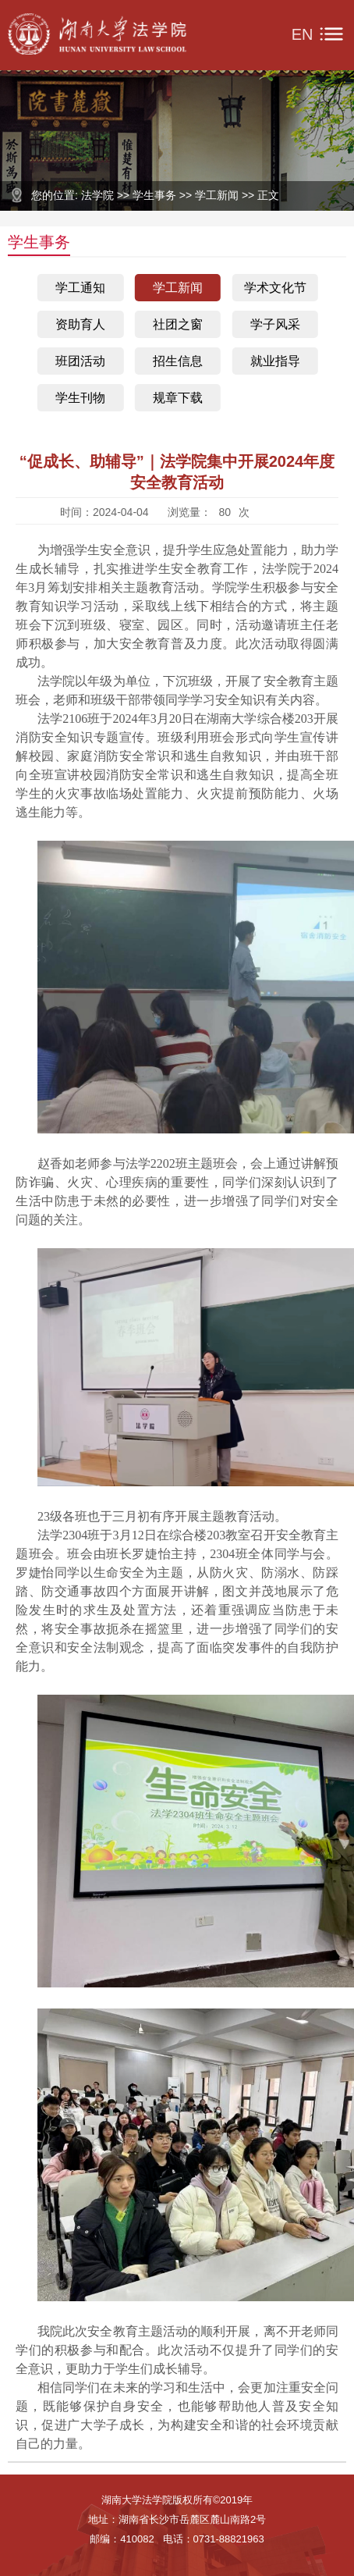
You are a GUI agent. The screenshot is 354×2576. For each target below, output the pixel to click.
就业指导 (275, 361)
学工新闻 (178, 287)
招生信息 (178, 361)
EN (302, 34)
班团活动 (80, 361)
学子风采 (275, 324)
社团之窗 (178, 324)
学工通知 (80, 287)
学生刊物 (80, 397)
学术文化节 (275, 287)
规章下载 (178, 397)
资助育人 (80, 324)
